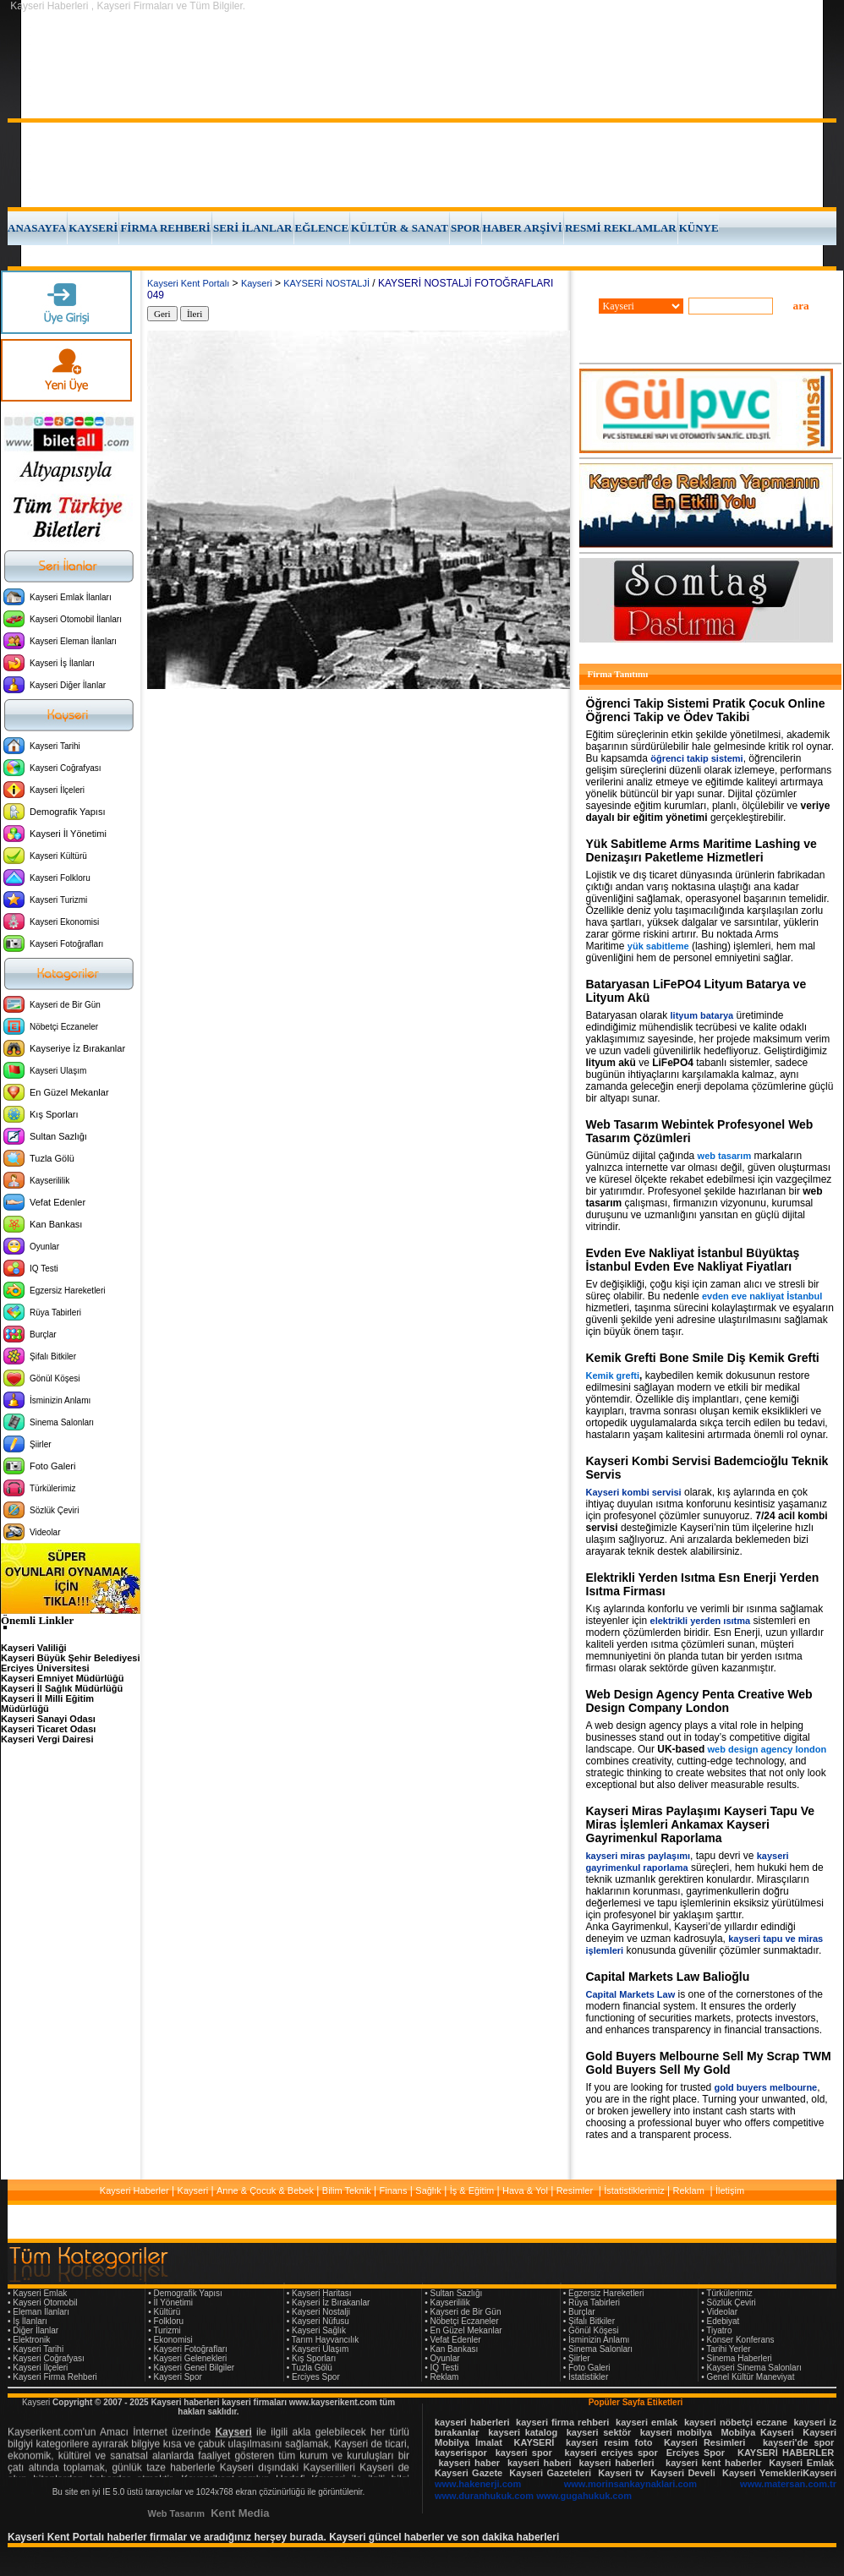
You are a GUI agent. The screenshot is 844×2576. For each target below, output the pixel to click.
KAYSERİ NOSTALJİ (326, 283)
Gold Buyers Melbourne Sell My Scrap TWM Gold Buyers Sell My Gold (708, 2062)
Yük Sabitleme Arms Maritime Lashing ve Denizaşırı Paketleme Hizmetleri (701, 850)
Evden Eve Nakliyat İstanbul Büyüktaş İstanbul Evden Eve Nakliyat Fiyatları (693, 1259)
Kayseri (256, 283)
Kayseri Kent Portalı (188, 283)
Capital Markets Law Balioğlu (668, 1976)
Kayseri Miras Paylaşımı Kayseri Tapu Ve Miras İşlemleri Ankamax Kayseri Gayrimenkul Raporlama (700, 1824)
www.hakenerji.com (478, 2484)
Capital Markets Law (631, 1994)
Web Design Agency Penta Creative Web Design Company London (699, 1701)
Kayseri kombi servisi (634, 1492)
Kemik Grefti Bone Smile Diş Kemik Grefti (702, 1358)
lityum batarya (702, 1015)
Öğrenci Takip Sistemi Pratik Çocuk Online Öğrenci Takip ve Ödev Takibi (705, 710)
